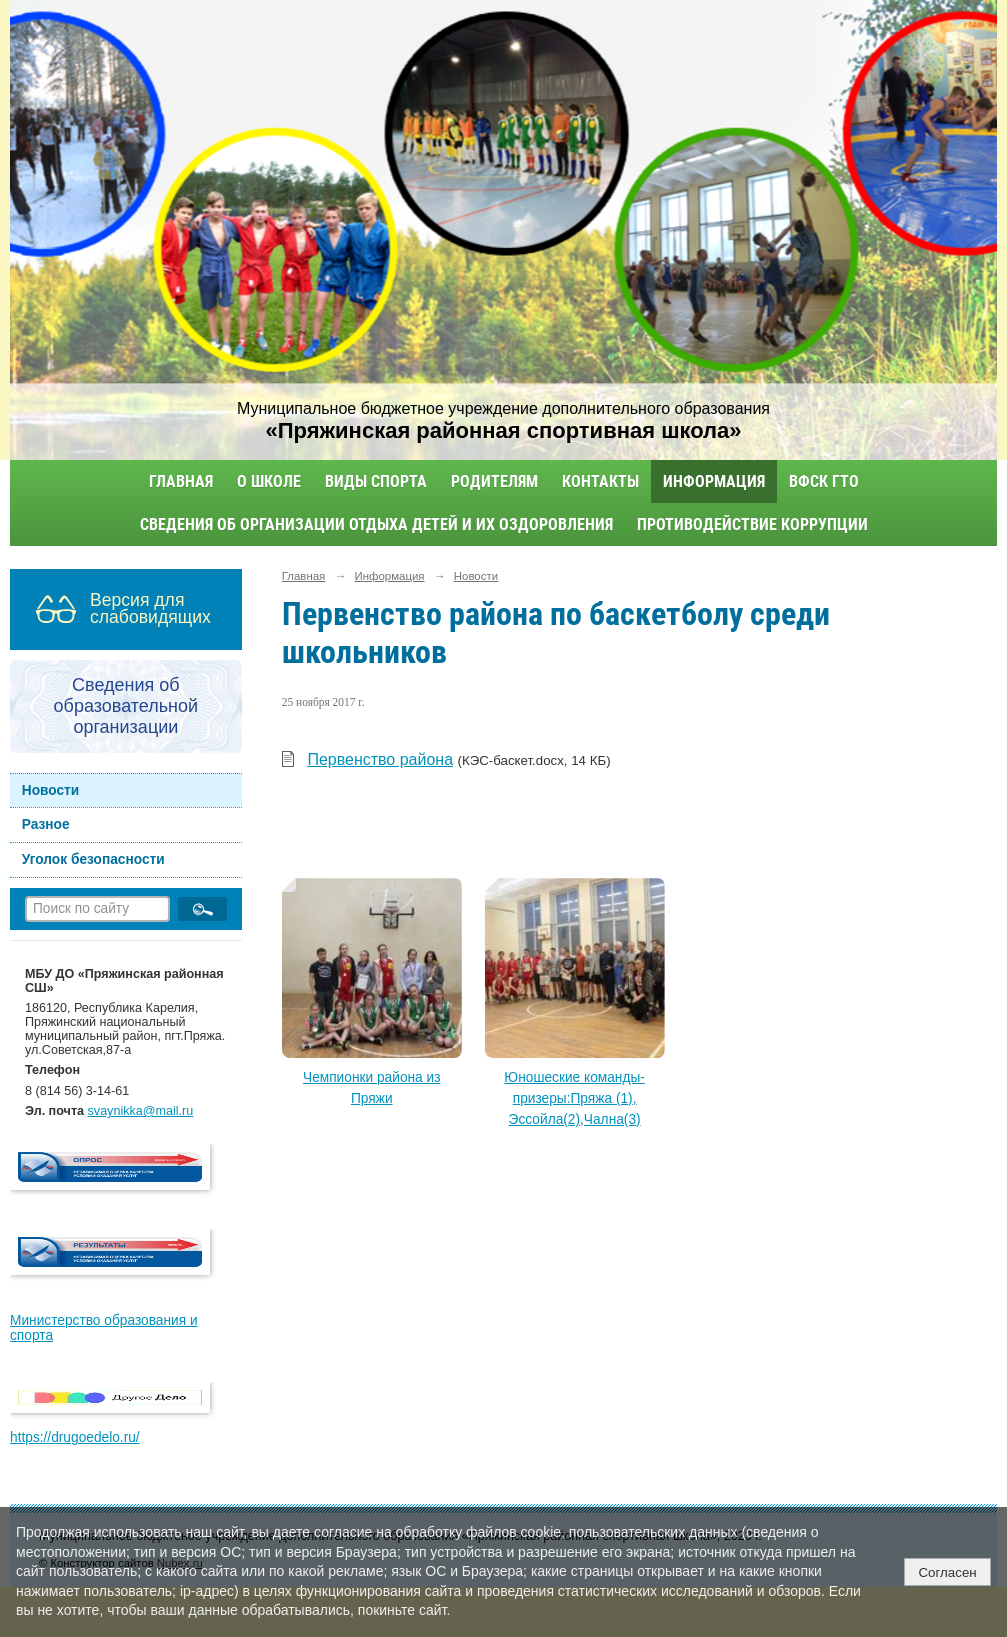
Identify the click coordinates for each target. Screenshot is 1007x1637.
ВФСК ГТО (824, 481)
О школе (269, 481)
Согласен (947, 1572)
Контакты (600, 481)
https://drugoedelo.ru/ (75, 1437)
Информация (714, 481)
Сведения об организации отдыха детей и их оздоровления (376, 524)
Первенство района (380, 759)
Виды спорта (376, 481)
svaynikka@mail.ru (141, 1111)
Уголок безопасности (93, 859)
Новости (51, 790)
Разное (46, 824)
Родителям (494, 481)
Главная (181, 481)
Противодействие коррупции (752, 524)
